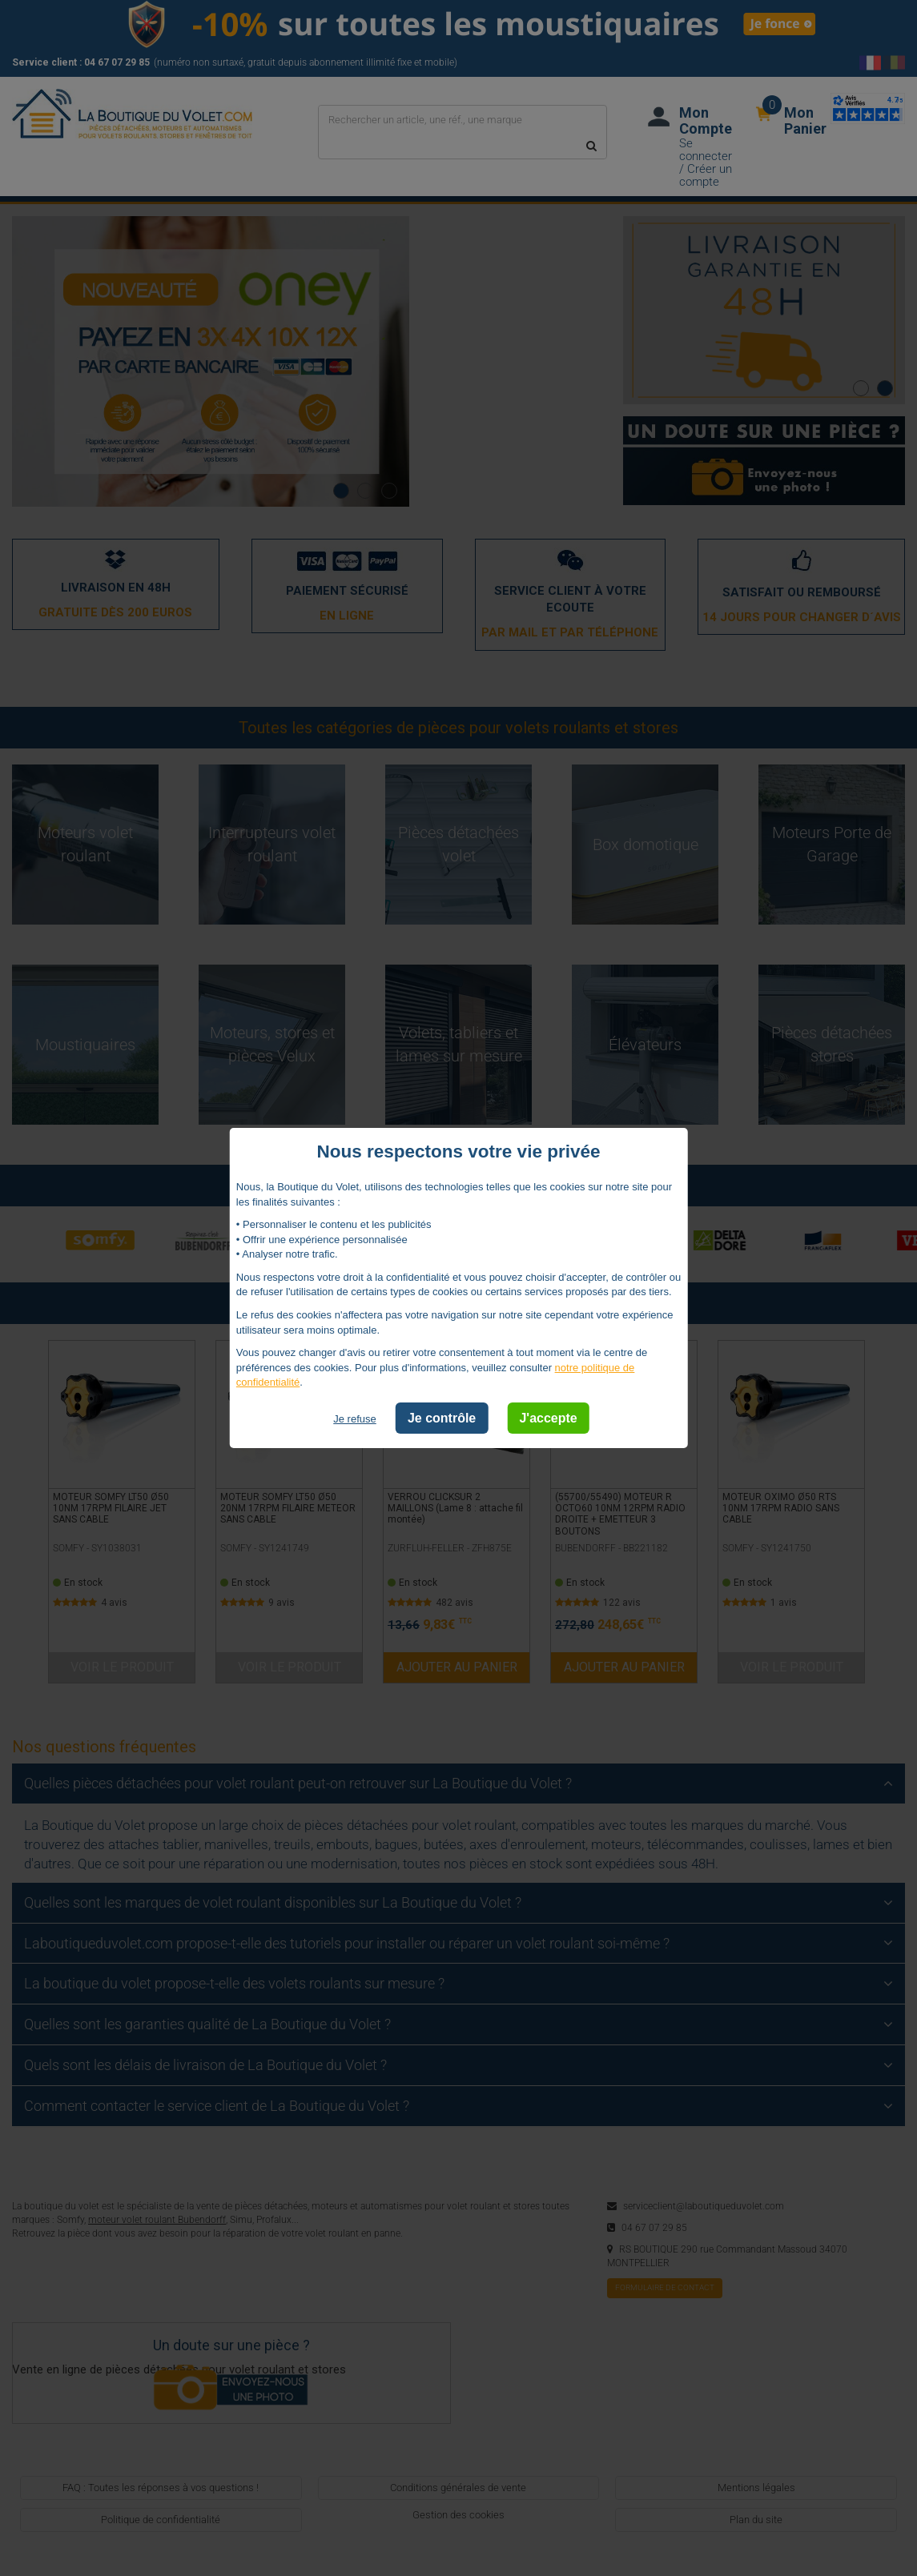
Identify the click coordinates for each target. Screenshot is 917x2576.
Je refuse (354, 1419)
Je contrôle (442, 1418)
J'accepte (548, 1418)
